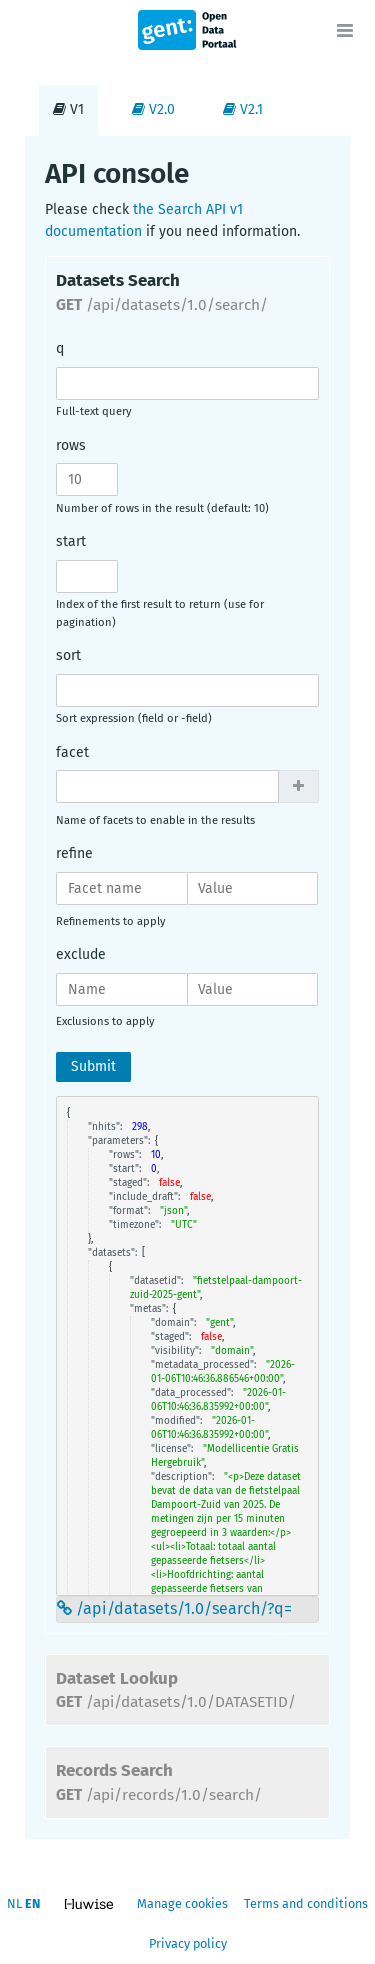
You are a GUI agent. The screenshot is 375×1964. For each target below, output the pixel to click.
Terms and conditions (306, 1903)
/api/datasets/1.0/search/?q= (174, 1608)
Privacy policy (188, 1943)
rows (71, 445)
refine (74, 853)
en (32, 1903)
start (71, 541)
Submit (93, 1066)
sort (68, 655)
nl (14, 1903)
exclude (81, 954)
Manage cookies (182, 1903)
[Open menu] (345, 30)
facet (72, 752)
